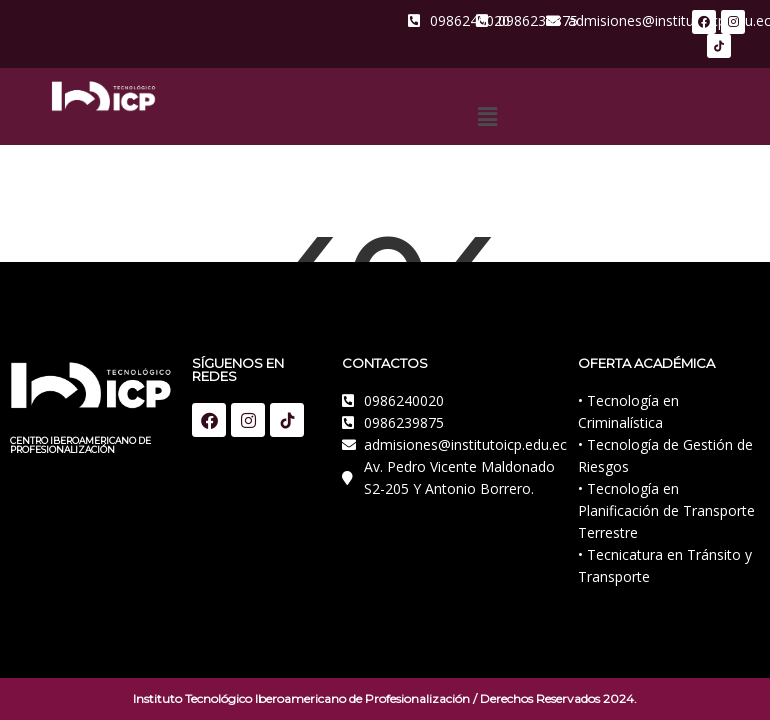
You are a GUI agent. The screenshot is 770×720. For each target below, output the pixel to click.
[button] (487, 116)
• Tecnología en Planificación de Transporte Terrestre (666, 510)
